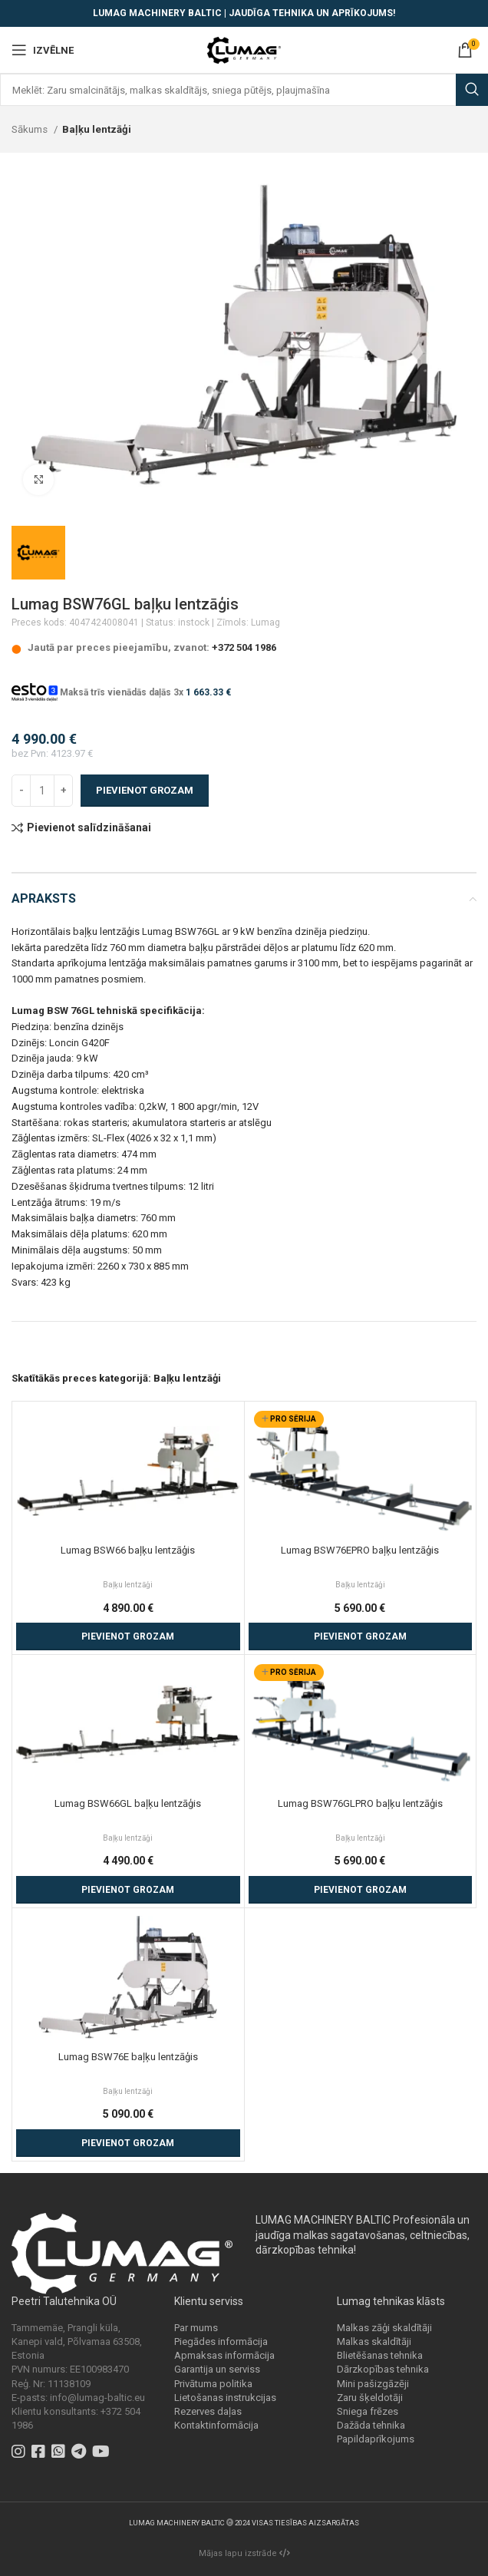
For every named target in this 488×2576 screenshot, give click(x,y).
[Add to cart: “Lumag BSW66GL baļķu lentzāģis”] (128, 1890)
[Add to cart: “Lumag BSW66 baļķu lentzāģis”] (128, 1636)
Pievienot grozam (144, 790)
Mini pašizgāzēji (373, 2383)
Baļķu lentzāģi (96, 129)
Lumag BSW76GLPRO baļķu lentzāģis (360, 1803)
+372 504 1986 (244, 647)
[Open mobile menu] (42, 50)
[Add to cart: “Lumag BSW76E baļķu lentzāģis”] (128, 2143)
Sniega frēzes (367, 2411)
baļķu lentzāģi (208, 1313)
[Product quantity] (42, 790)
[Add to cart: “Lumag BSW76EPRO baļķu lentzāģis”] (361, 1636)
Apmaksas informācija (224, 2355)
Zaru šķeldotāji (370, 2397)
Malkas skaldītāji (374, 2341)
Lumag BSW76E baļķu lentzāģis (128, 2056)
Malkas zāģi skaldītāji (384, 2327)
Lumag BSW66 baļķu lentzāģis (128, 1550)
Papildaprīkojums (375, 2439)
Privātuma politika (213, 2383)
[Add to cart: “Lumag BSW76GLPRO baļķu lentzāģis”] (361, 1890)
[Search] (244, 90)
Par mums (196, 2327)
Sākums (31, 129)
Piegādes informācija (221, 2341)
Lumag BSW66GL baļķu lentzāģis (127, 1803)
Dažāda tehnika (371, 2425)
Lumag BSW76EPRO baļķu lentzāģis (360, 1550)
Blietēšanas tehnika (380, 2355)
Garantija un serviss (217, 2369)
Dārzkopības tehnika (383, 2369)
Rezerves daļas (208, 2411)
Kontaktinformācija (216, 2425)
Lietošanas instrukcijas (225, 2397)
